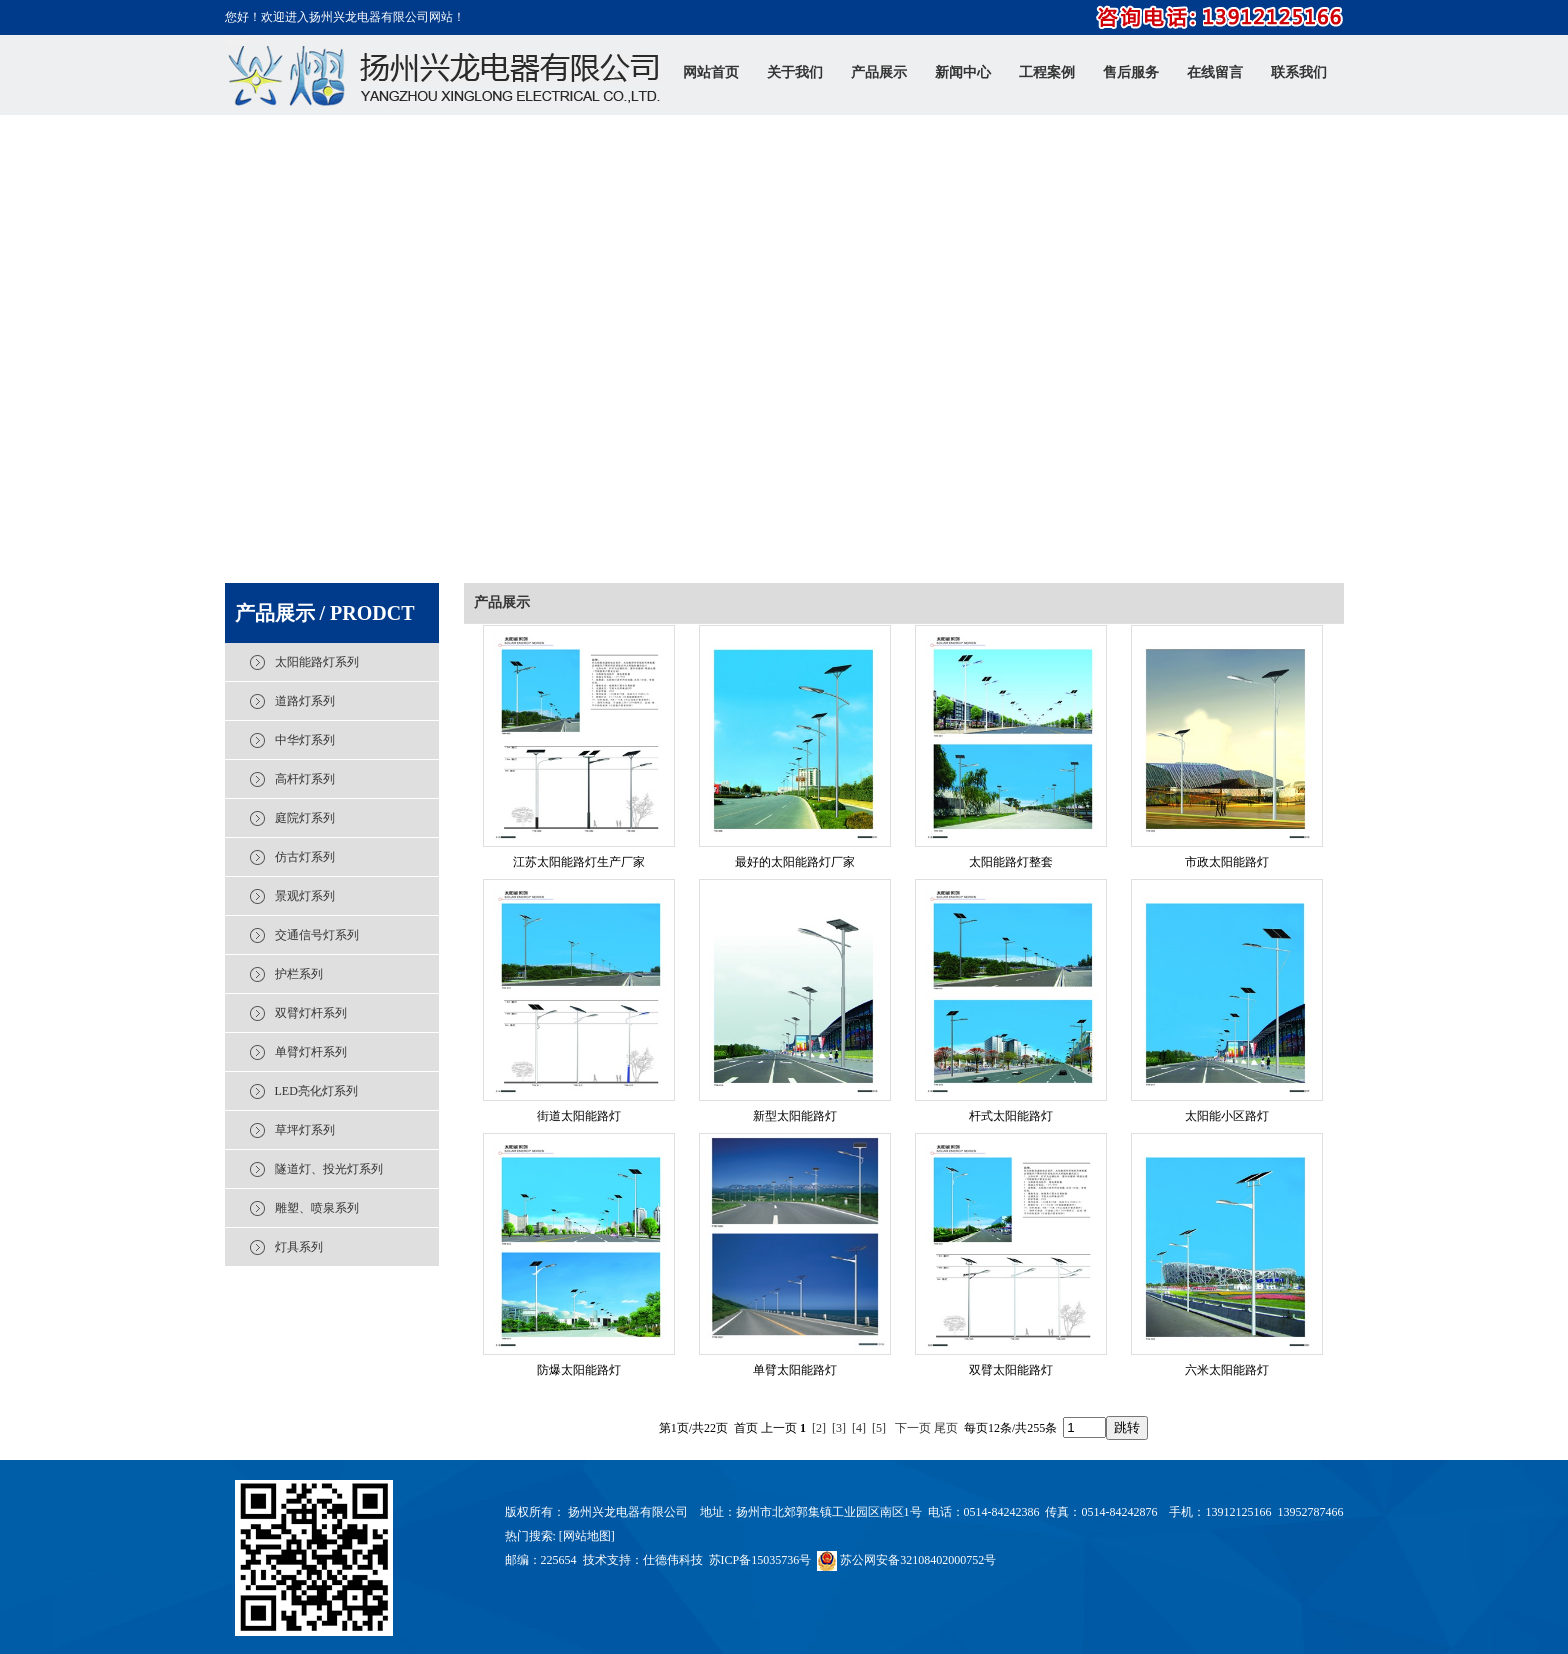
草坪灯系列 (305, 1130)
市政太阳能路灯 (1227, 862)
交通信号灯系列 (317, 935)
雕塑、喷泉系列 (317, 1208)
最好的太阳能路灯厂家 (795, 862)
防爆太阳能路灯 (579, 1370)
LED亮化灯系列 (316, 1091)
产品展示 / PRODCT (325, 613)
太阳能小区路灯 (1227, 1116)
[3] (839, 1428)
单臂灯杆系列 (311, 1052)
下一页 (913, 1428)
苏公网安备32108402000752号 (906, 1560)
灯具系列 (299, 1247)
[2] (819, 1428)
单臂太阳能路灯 (795, 1370)
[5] (879, 1428)
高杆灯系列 (305, 779)
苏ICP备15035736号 (760, 1560)
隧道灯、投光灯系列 (329, 1169)
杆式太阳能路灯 (1011, 1116)
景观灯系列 (305, 896)
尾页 (946, 1428)
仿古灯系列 (305, 857)
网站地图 (587, 1536)
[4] (859, 1428)
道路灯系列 (305, 701)
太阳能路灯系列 (317, 662)
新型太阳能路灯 (795, 1116)
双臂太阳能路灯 (1011, 1370)
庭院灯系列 (305, 818)
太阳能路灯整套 (1011, 862)
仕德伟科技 (673, 1560)
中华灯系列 (305, 740)
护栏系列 (299, 974)
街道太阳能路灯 (579, 1116)
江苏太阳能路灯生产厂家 (579, 862)
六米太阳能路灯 (1227, 1370)
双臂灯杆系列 (311, 1013)
